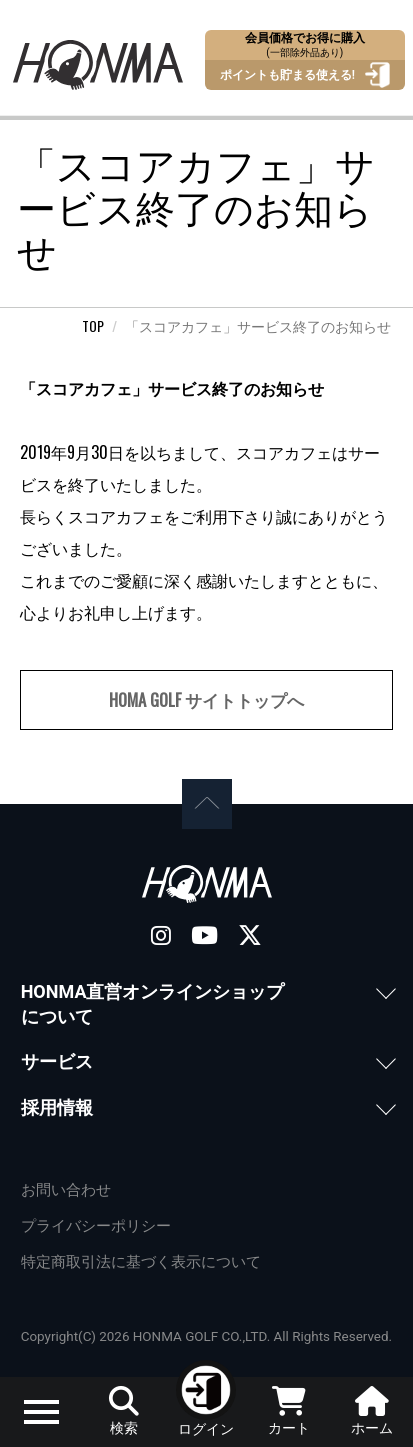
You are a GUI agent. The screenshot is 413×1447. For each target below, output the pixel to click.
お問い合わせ (66, 1190)
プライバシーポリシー (96, 1226)
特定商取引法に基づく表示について (141, 1262)
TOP (93, 325)
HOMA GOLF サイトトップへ (206, 699)
